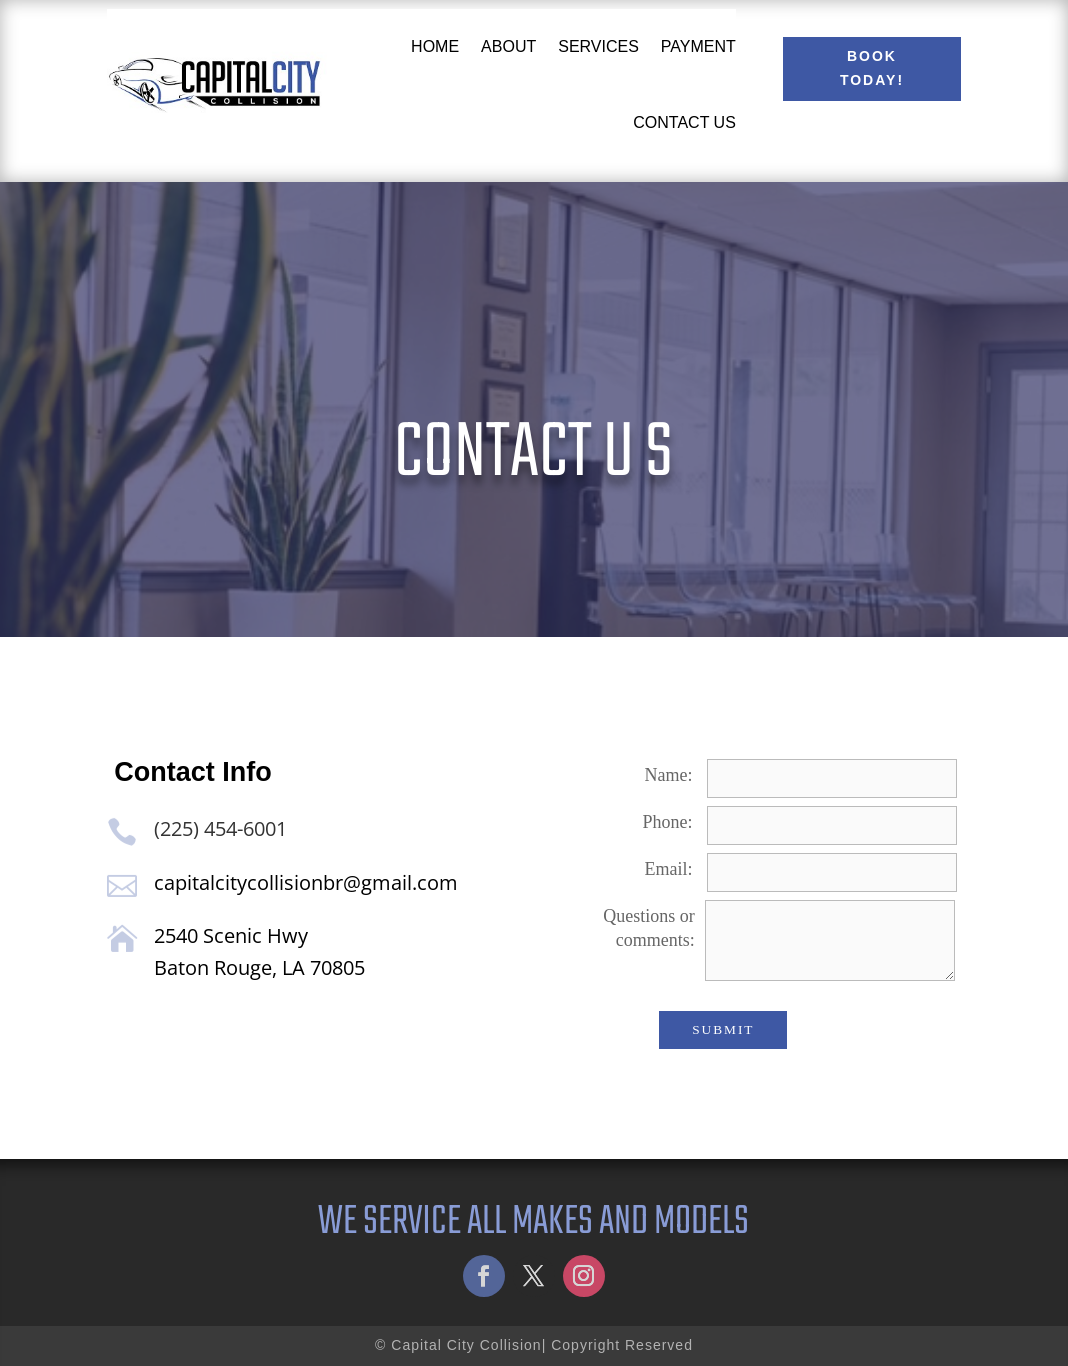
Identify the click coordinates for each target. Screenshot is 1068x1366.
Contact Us (684, 122)
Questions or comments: (649, 928)
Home (435, 46)
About (508, 46)
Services (598, 46)
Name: (669, 775)
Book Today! (872, 68)
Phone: (668, 822)
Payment (698, 46)
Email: (669, 869)
